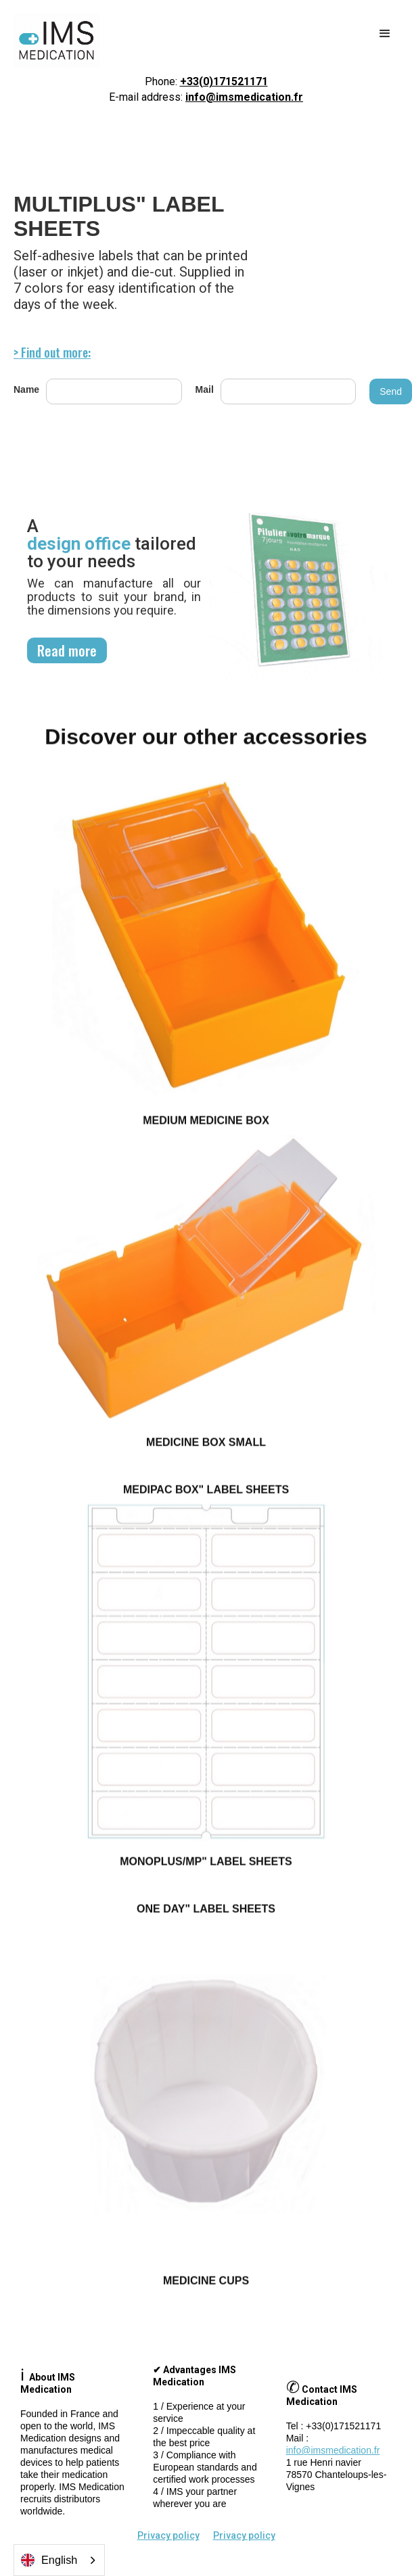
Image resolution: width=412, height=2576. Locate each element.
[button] (385, 34)
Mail (205, 389)
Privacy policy (168, 2535)
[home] (53, 41)
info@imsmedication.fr (244, 97)
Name (26, 389)
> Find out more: (52, 352)
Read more (67, 650)
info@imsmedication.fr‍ (333, 2450)
